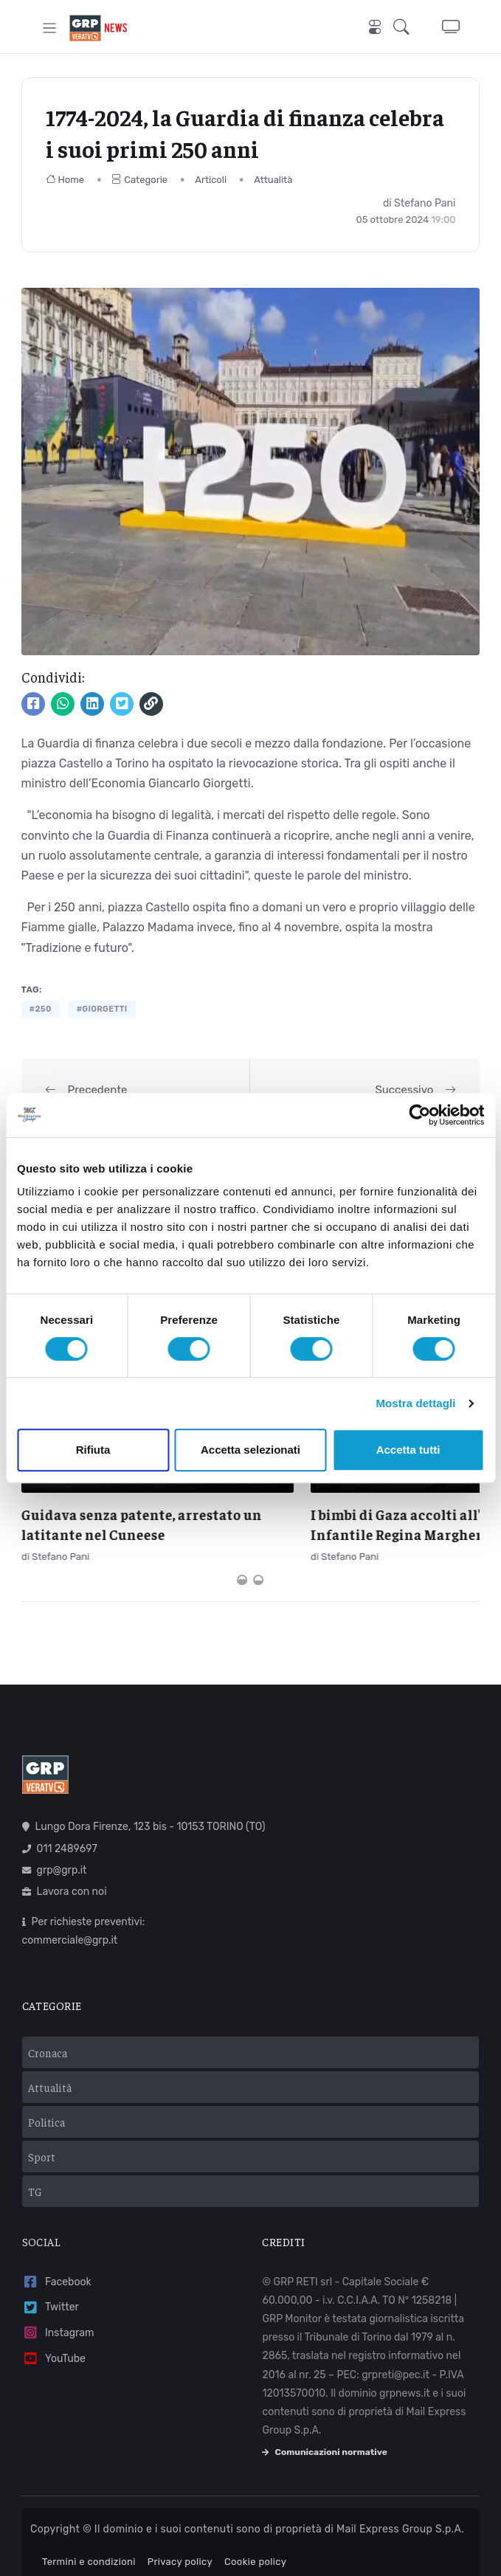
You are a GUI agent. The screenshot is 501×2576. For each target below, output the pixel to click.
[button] (405, 28)
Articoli (211, 179)
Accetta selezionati (250, 1449)
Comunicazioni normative (324, 2437)
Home (65, 179)
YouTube (54, 2344)
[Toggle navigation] (49, 27)
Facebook (56, 2267)
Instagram (58, 2318)
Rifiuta (93, 1449)
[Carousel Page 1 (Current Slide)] (242, 1565)
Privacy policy (180, 2546)
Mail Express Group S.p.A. (400, 2514)
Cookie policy (255, 2546)
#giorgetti (101, 1009)
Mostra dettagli (415, 1403)
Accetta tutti (408, 1449)
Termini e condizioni (89, 2546)
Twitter (50, 2292)
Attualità (273, 179)
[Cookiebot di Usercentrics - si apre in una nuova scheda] (419, 1115)
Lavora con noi (64, 1877)
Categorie (139, 179)
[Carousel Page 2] (258, 1565)
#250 (41, 1009)
